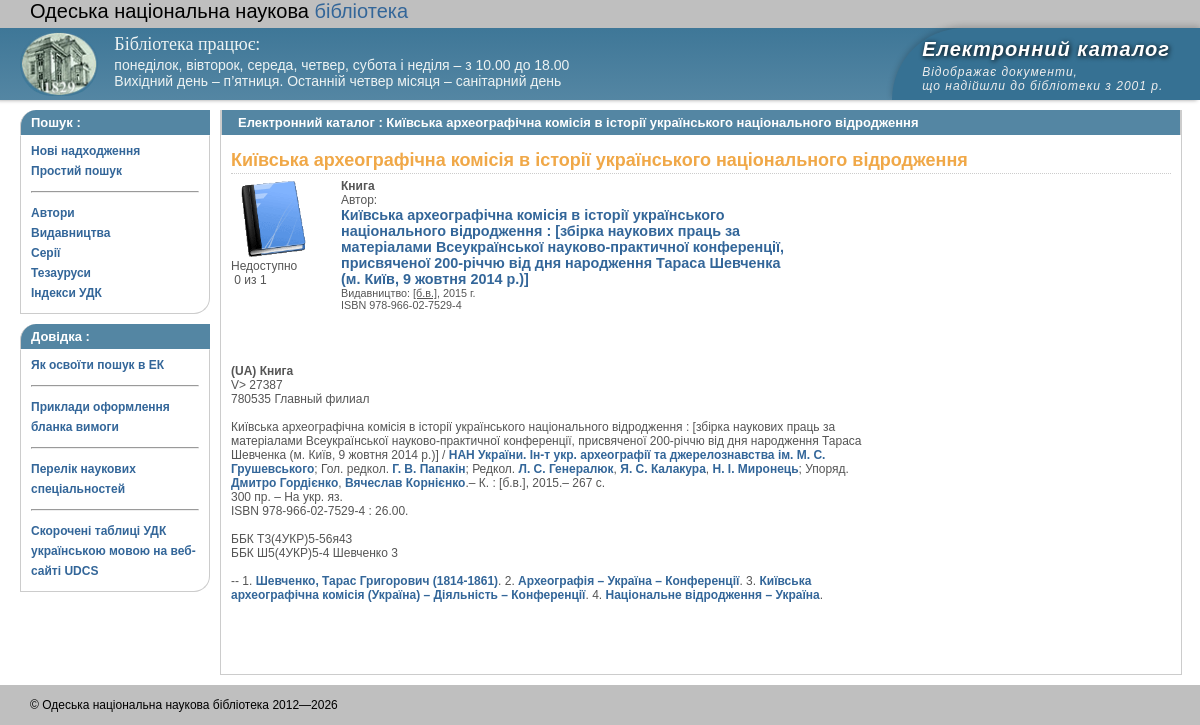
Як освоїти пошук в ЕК (97, 365)
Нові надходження (85, 151)
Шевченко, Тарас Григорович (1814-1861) (377, 581)
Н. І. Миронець (756, 469)
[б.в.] (425, 293)
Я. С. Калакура (663, 469)
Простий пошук (76, 171)
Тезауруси (61, 273)
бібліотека (219, 11)
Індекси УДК (66, 293)
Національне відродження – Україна (713, 595)
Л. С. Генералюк (566, 469)
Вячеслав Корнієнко (405, 483)
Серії (45, 253)
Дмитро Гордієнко (284, 483)
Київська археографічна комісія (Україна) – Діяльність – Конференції (521, 588)
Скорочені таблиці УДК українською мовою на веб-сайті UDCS (113, 551)
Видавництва (70, 233)
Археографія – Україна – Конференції (628, 581)
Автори (53, 213)
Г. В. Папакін (428, 469)
